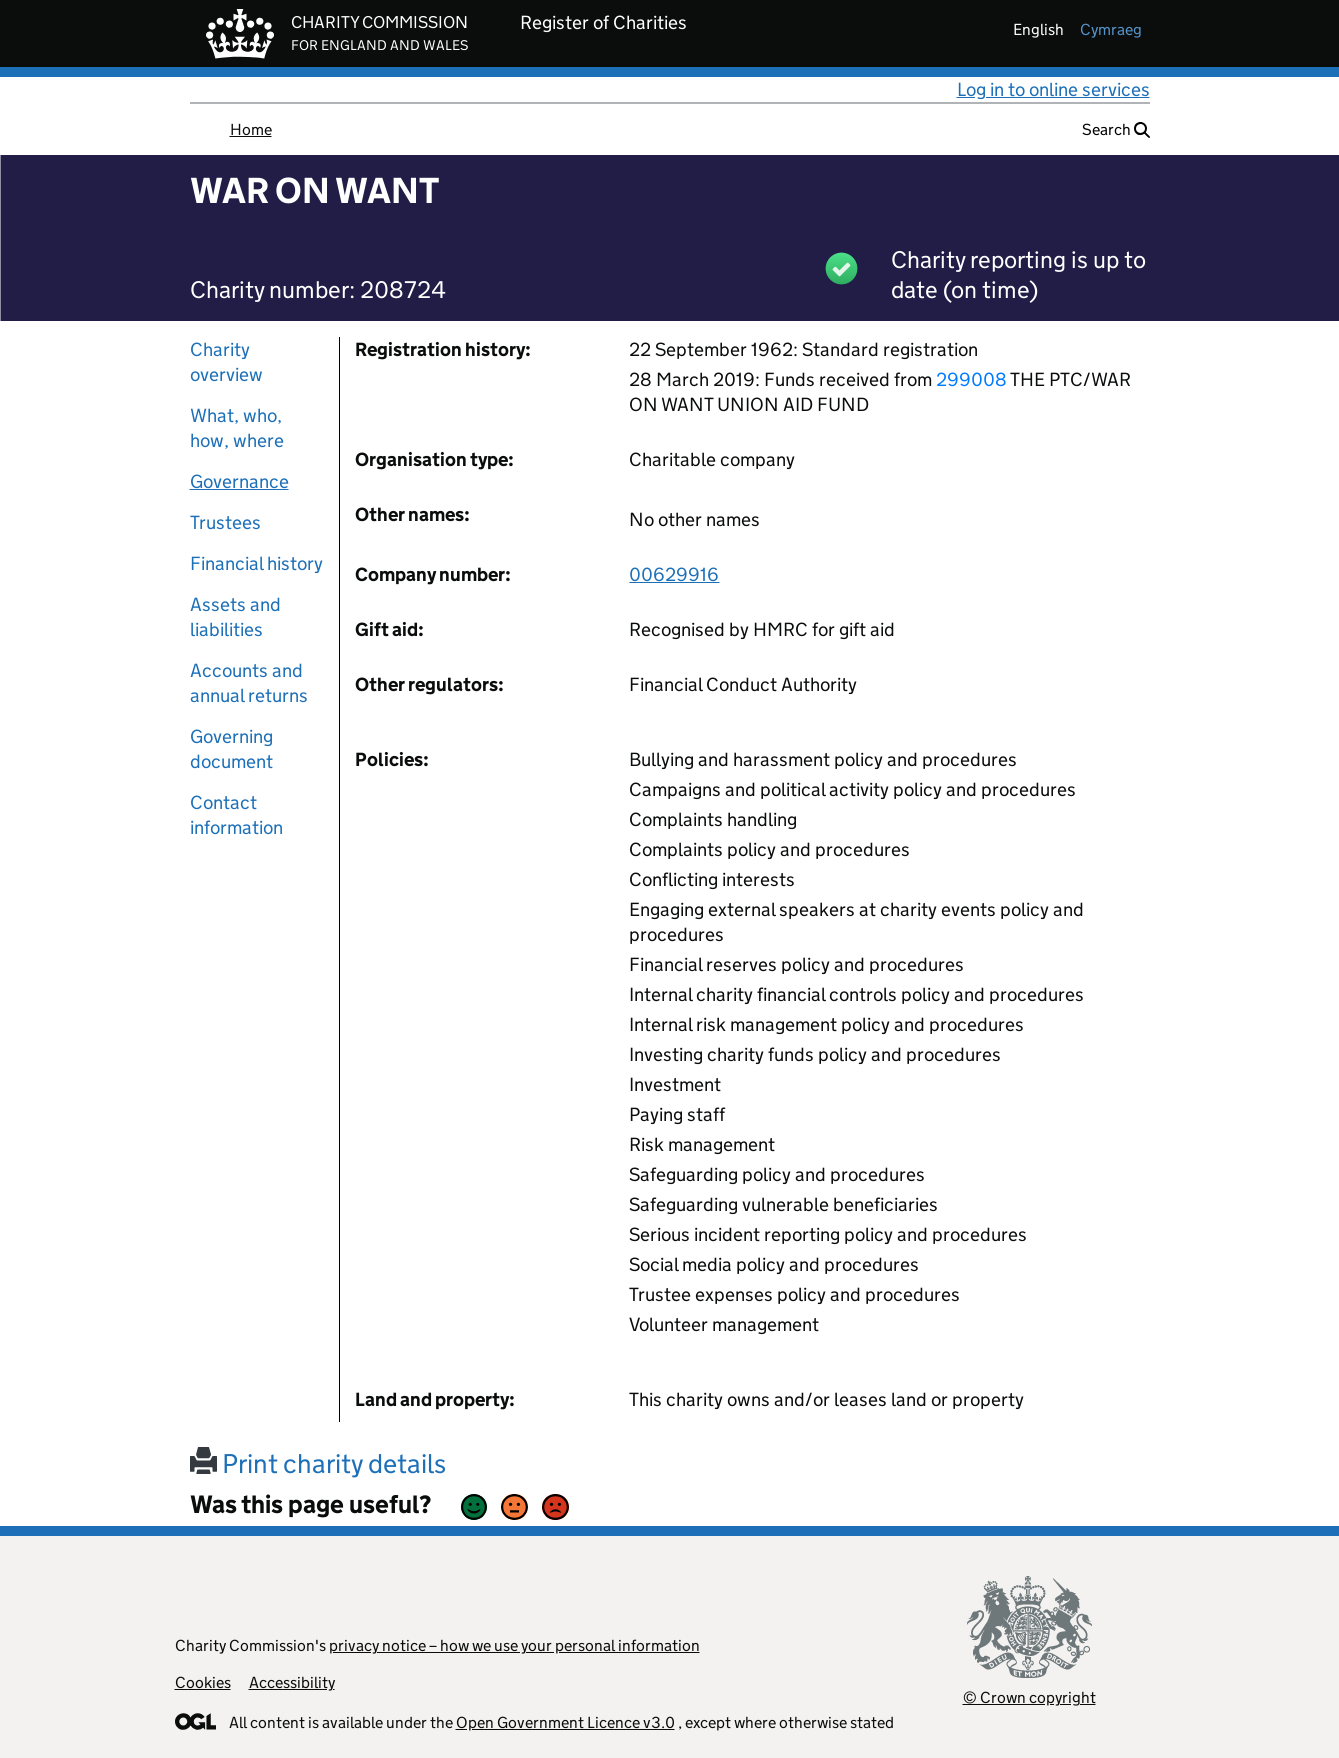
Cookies (203, 1682)
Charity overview (226, 362)
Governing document (231, 749)
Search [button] (1116, 129)
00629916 (674, 574)
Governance (239, 481)
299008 (971, 379)
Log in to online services (1053, 89)
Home (251, 129)
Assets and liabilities (235, 617)
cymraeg (1111, 29)
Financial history (256, 563)
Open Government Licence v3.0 (565, 1722)
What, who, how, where (237, 428)
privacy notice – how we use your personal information (514, 1645)
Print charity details (318, 1463)
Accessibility (292, 1682)
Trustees (225, 522)
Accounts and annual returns (249, 683)
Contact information (236, 815)
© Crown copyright (1029, 1697)
